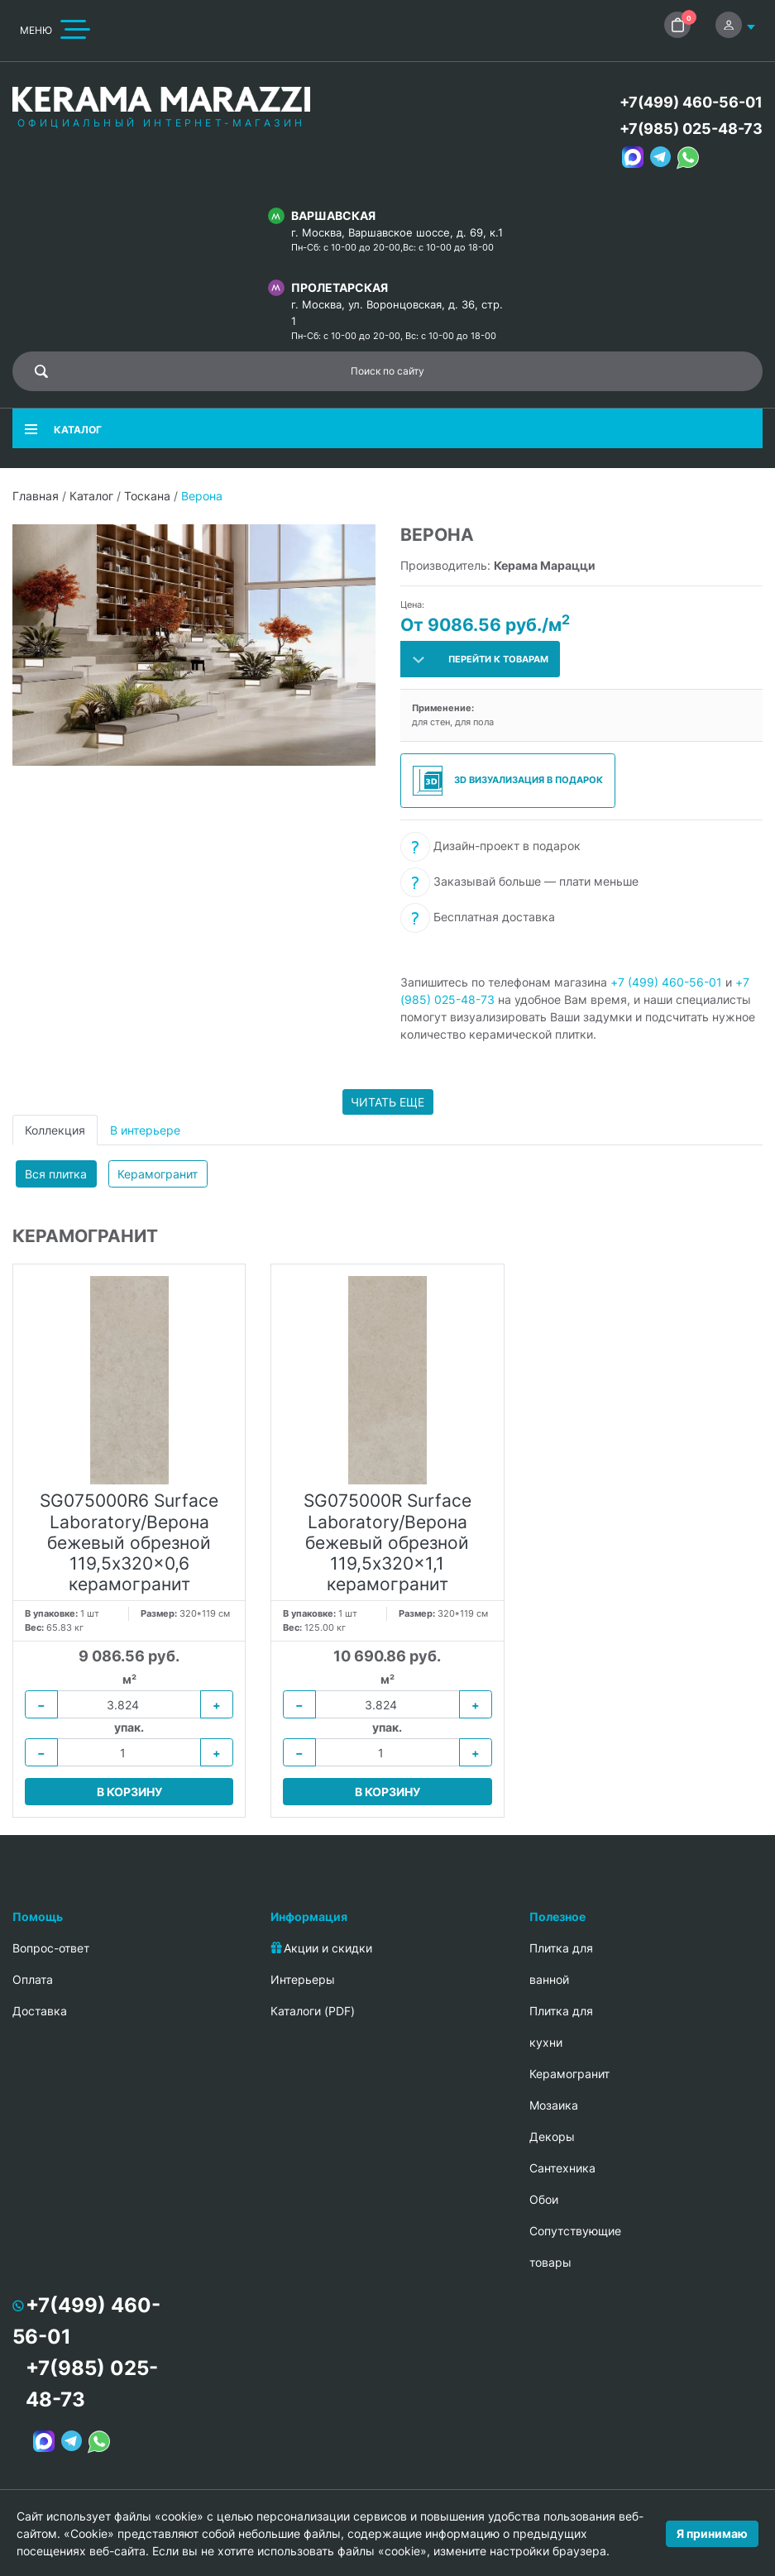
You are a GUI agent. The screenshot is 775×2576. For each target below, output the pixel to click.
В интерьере (145, 1130)
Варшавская (333, 215)
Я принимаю (712, 2533)
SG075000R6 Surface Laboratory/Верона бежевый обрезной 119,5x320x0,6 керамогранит (129, 1542)
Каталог (91, 496)
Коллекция (55, 1130)
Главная (35, 496)
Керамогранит (157, 1174)
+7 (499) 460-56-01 (666, 982)
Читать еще (387, 1102)
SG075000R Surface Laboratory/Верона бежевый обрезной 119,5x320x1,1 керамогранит (387, 1542)
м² (129, 1679)
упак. (129, 1727)
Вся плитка (56, 1174)
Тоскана (147, 496)
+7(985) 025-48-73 (691, 128)
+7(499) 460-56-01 (691, 102)
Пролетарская (339, 287)
